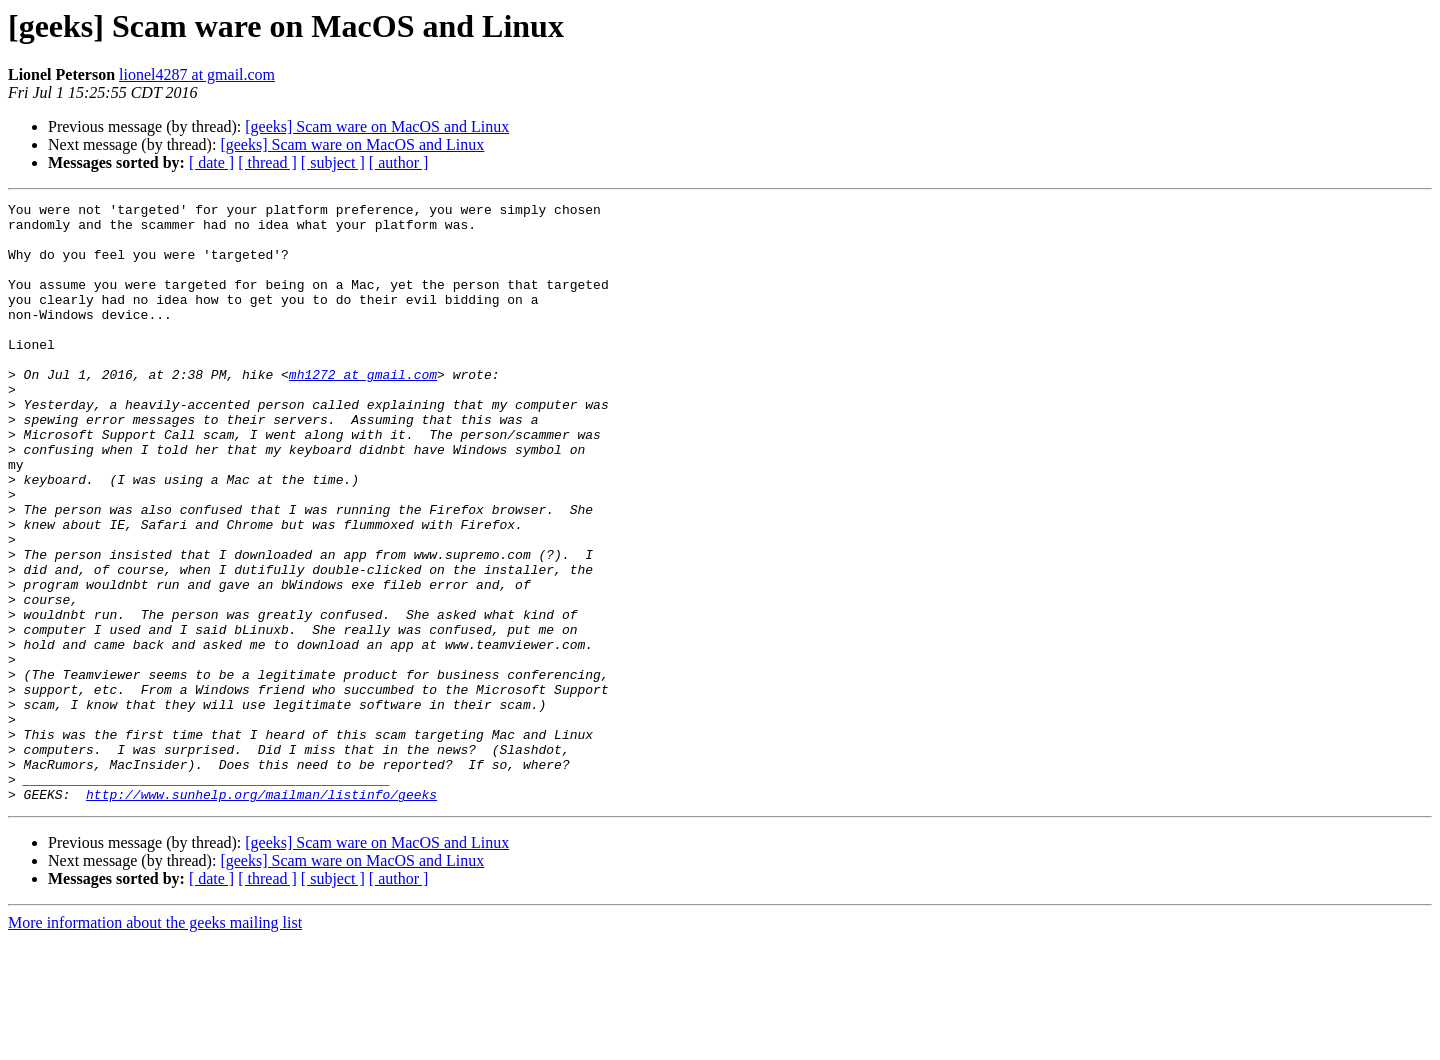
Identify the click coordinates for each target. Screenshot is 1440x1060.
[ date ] (211, 162)
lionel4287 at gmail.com (197, 74)
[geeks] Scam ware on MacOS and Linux (377, 126)
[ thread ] (267, 162)
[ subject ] (333, 162)
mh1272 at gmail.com (363, 410)
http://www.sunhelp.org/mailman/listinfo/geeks (261, 914)
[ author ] (399, 162)
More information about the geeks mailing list (155, 1042)
